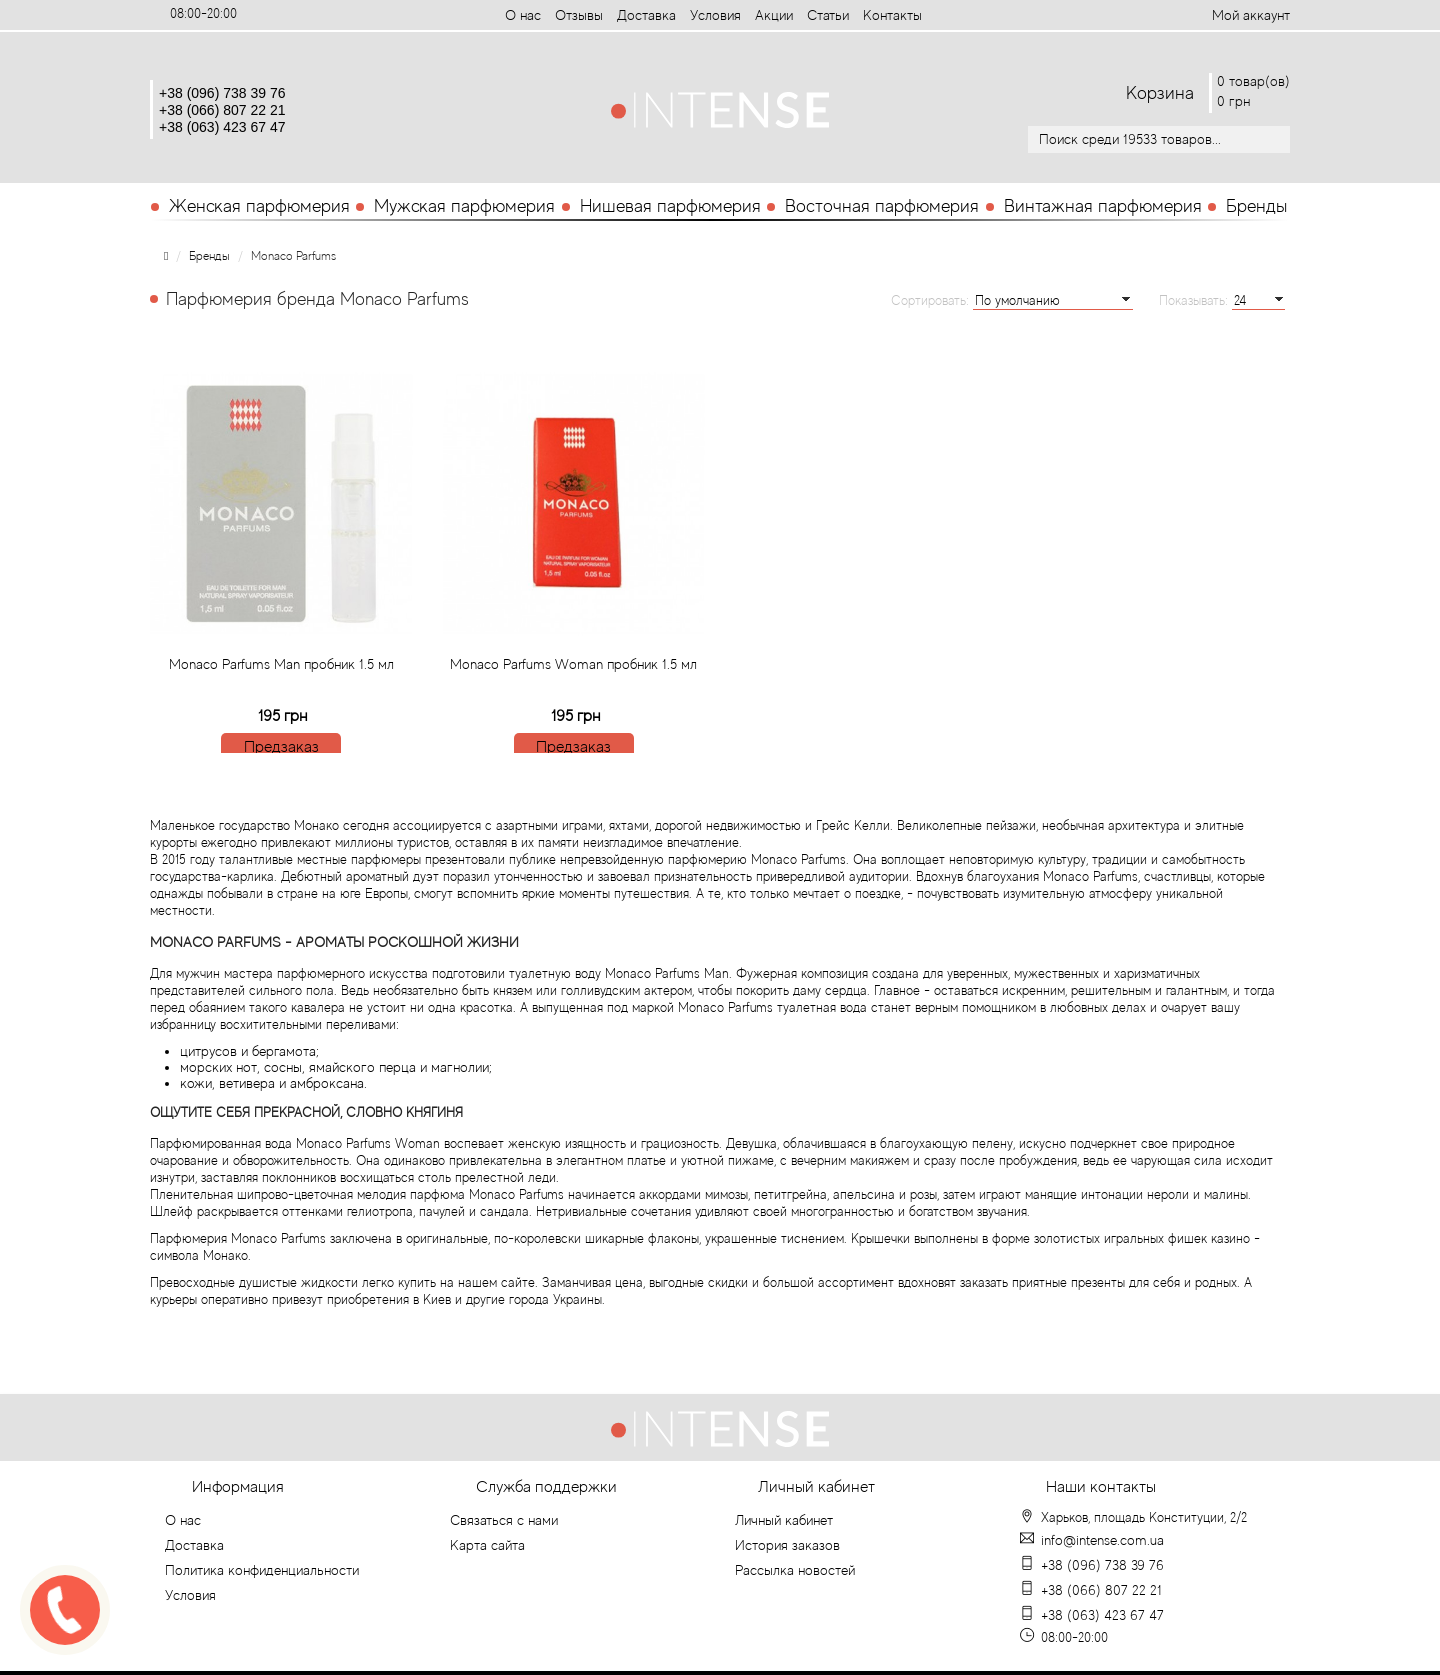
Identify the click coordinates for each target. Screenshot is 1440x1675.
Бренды (1256, 206)
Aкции (774, 15)
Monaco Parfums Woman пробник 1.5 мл (573, 716)
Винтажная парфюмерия (1103, 206)
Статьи (828, 15)
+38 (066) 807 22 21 (222, 110)
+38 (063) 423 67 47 (222, 127)
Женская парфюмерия (259, 206)
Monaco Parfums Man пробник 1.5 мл (281, 716)
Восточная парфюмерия (882, 206)
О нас (523, 15)
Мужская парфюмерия (464, 206)
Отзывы (579, 15)
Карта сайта (487, 1545)
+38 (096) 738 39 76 (222, 93)
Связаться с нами (504, 1520)
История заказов (787, 1545)
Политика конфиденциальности (262, 1570)
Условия (715, 15)
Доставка (646, 15)
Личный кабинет (784, 1520)
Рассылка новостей (795, 1570)
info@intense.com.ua (1102, 1540)
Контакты (892, 15)
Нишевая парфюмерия (670, 206)
